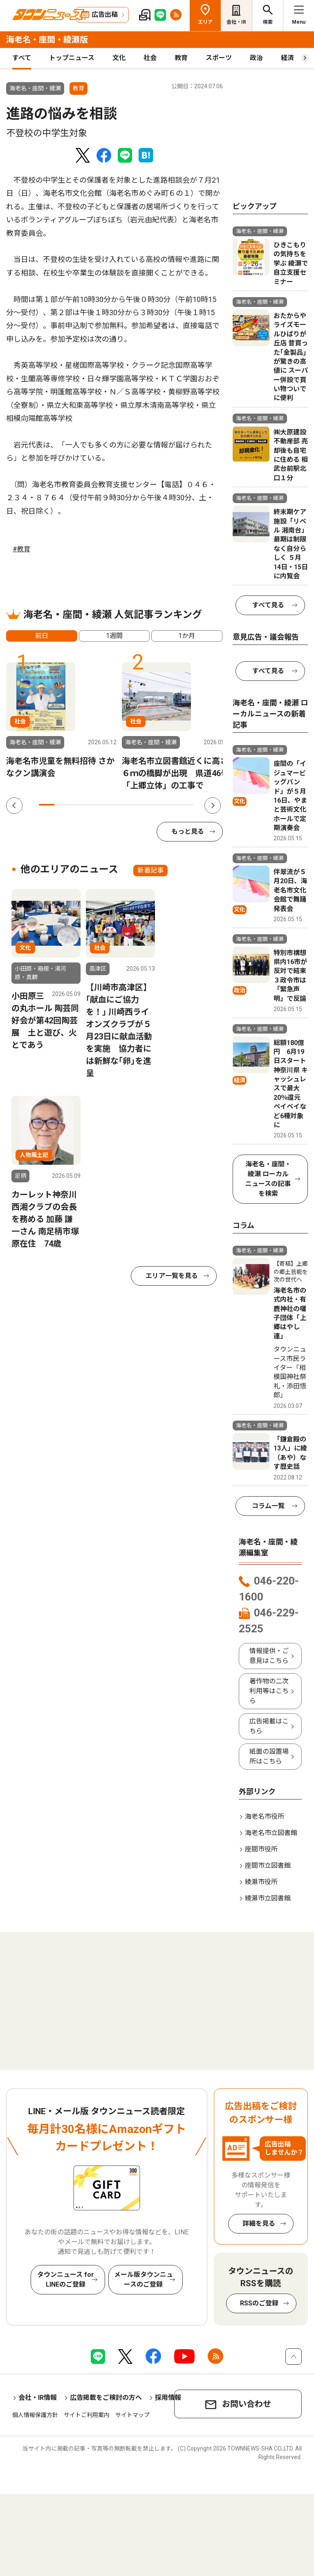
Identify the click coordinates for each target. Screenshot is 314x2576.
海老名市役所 (264, 1816)
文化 (119, 58)
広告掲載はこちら (269, 1726)
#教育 (21, 549)
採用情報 (168, 2397)
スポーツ (219, 58)
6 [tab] (124, 805)
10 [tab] (185, 805)
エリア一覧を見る (172, 1276)
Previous (14, 805)
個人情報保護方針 (35, 2415)
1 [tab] (46, 805)
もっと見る (187, 831)
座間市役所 (261, 1849)
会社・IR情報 (37, 2397)
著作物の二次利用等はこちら (269, 1691)
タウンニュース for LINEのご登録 (65, 2279)
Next (212, 805)
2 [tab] (62, 805)
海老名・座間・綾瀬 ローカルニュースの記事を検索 (268, 1178)
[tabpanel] (61, 720)
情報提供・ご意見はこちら (269, 1656)
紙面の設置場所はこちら (269, 1756)
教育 (181, 58)
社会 (150, 58)
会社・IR (236, 22)
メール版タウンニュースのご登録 (143, 2279)
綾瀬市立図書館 (268, 1898)
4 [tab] (93, 805)
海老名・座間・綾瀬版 (47, 40)
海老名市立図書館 (271, 1833)
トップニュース (71, 58)
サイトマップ (132, 2415)
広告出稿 (105, 14)
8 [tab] (154, 805)
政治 (256, 58)
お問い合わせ (246, 2404)
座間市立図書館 (268, 1865)
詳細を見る (258, 2223)
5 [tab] (108, 805)
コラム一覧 (268, 1506)
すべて (21, 58)
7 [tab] (139, 805)
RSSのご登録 (259, 2303)
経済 (287, 58)
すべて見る (268, 605)
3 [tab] (77, 805)
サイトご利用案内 (87, 2415)
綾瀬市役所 (261, 1882)
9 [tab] (170, 805)
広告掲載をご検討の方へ (106, 2397)
